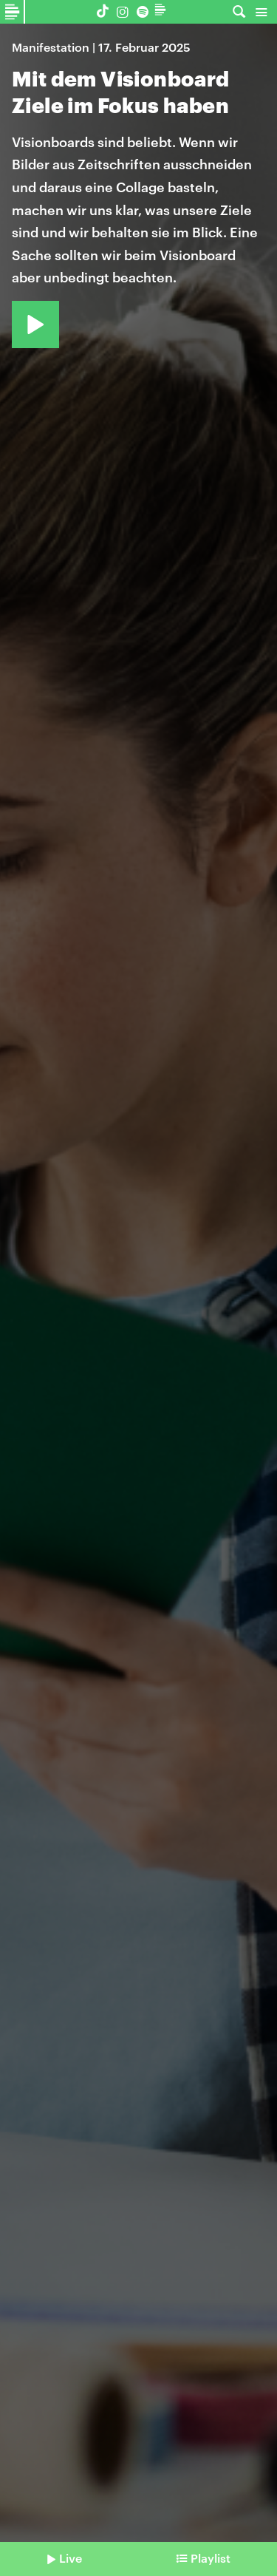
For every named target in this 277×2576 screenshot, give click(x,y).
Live (70, 2558)
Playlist (210, 2558)
